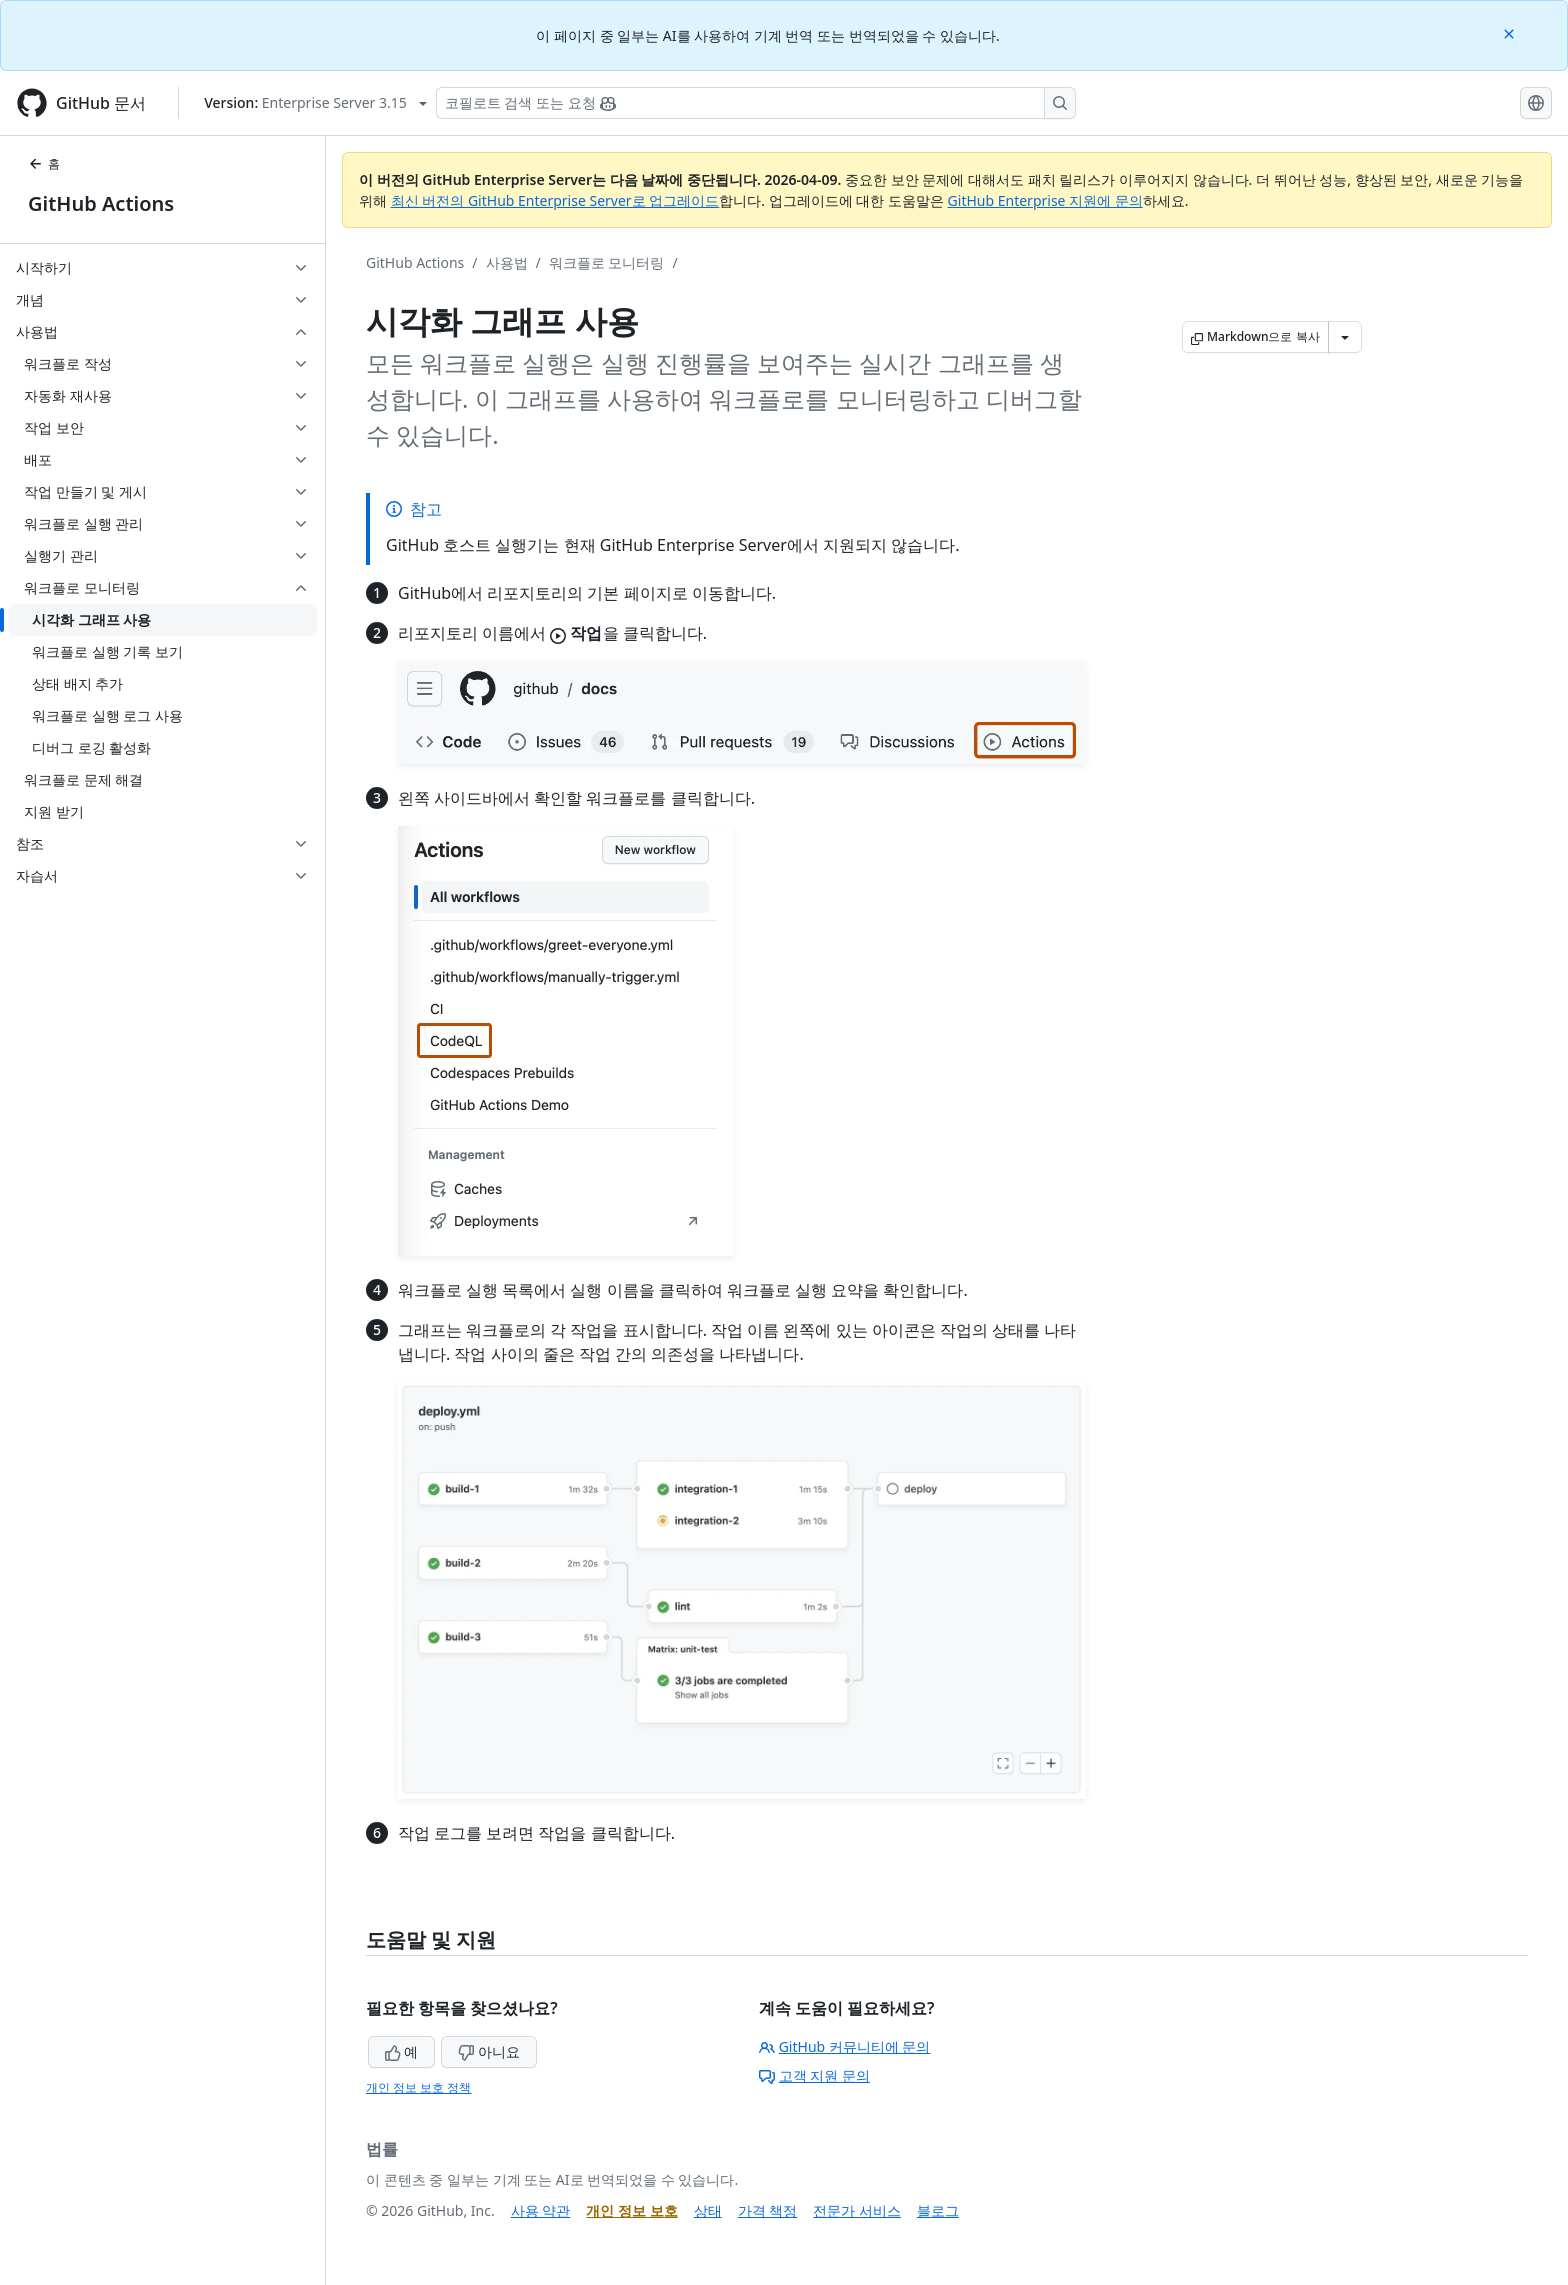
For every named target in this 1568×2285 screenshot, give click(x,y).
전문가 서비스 (857, 2210)
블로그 (938, 2210)
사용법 (507, 262)
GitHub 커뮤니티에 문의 (845, 2046)
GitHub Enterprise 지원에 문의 (1045, 200)
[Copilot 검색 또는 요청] (756, 103)
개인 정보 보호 (631, 2210)
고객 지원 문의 (814, 2075)
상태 (708, 2210)
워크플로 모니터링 (607, 262)
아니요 (489, 2051)
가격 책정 (768, 2210)
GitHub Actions (101, 203)
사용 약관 (541, 2210)
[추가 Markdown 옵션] (1345, 337)
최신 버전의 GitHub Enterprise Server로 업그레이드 (555, 200)
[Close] (1511, 32)
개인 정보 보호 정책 (418, 2087)
